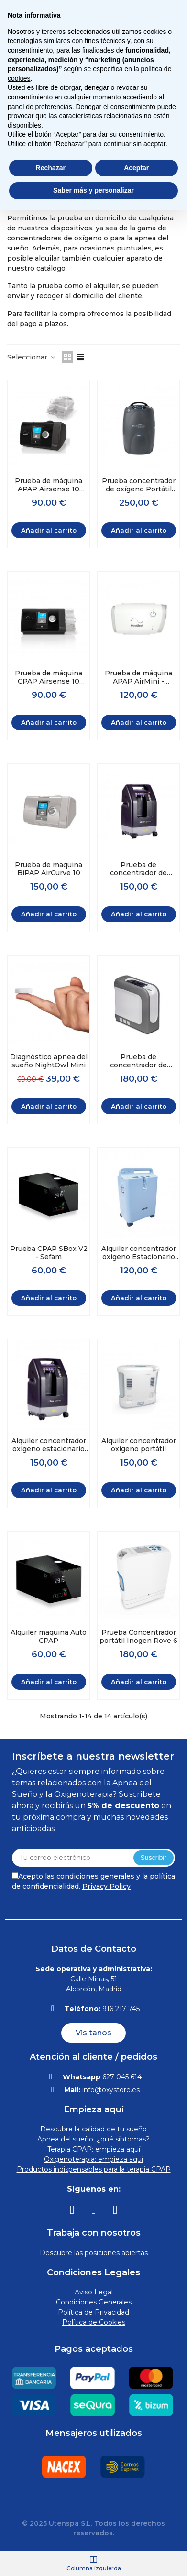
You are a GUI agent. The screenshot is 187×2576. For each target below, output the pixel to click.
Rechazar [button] (51, 168)
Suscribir (153, 1857)
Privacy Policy (106, 1886)
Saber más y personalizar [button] (93, 190)
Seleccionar (31, 357)
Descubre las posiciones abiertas (94, 2253)
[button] (93, 2033)
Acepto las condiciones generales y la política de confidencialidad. (93, 1881)
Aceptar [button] (136, 168)
